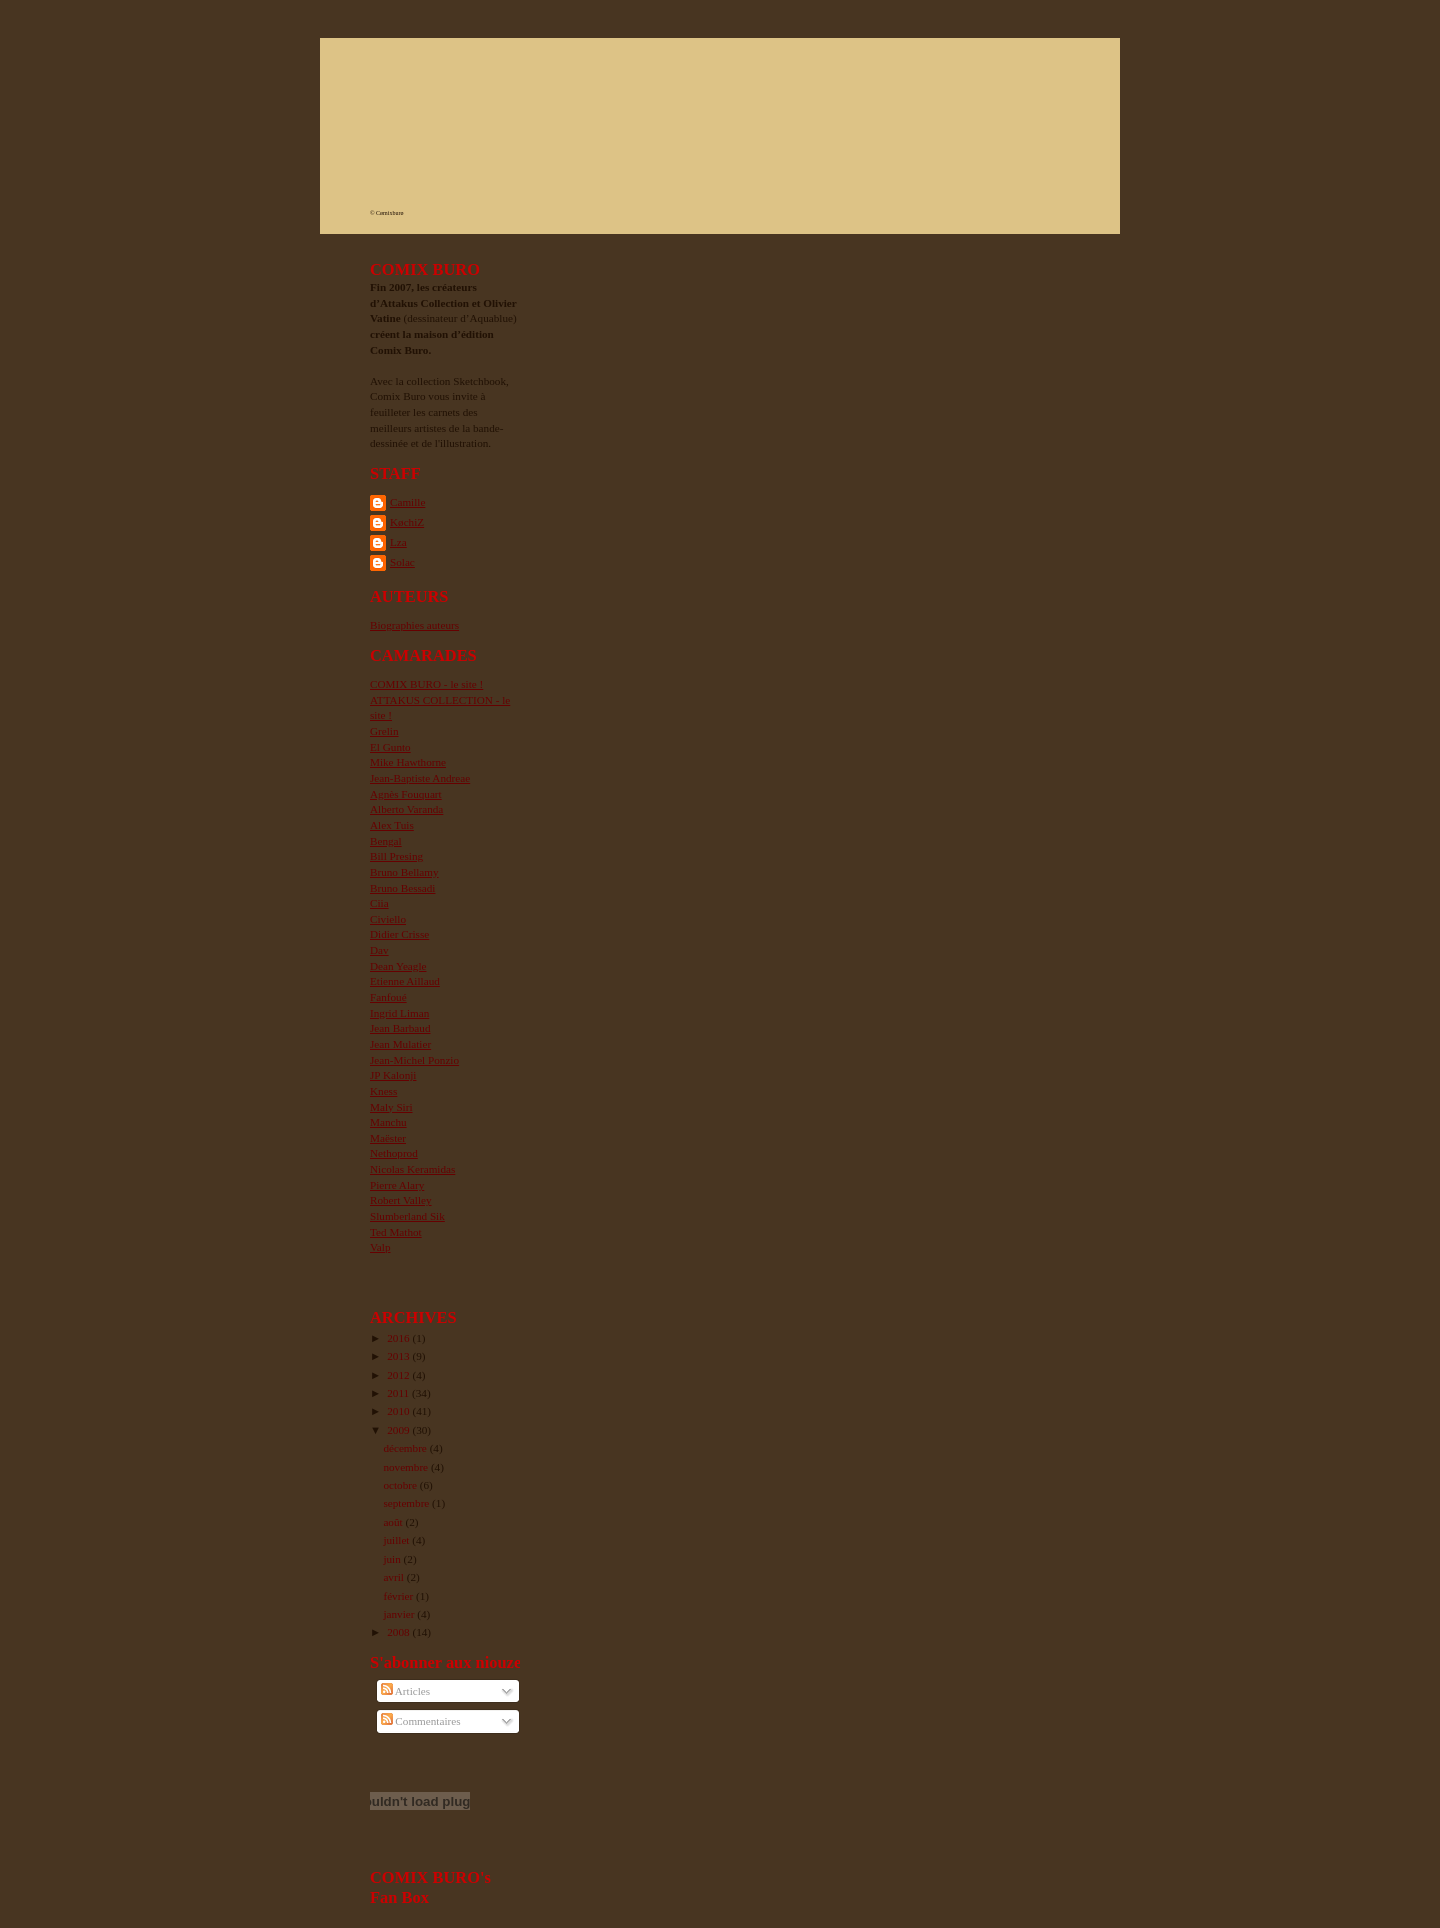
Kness (383, 1091)
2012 (399, 1375)
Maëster (388, 1138)
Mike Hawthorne (408, 762)
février (399, 1596)
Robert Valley (401, 1200)
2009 (399, 1430)
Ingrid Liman (399, 1013)
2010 (399, 1411)
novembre (406, 1467)
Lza (398, 542)
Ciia (379, 903)
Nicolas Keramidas (412, 1169)
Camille (407, 502)
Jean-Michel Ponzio (414, 1060)
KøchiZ (407, 522)
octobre (401, 1485)
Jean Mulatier (400, 1044)
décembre (406, 1448)
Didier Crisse (399, 934)
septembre (407, 1503)
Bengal (386, 841)
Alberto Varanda (406, 809)
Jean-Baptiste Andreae (420, 778)
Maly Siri (391, 1107)
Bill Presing (396, 856)
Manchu (388, 1122)
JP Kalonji (393, 1075)
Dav (379, 950)
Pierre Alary (397, 1185)
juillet (397, 1540)
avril (394, 1577)
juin (393, 1559)
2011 (399, 1393)
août (394, 1522)
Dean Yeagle (398, 966)
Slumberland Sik (407, 1216)
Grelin (384, 731)
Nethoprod (394, 1153)
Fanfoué (388, 997)
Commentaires (421, 1721)
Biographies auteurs (414, 625)
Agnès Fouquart (406, 794)
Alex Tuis (392, 825)
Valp (380, 1247)
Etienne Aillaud (405, 981)
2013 (399, 1356)
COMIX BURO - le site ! (426, 684)
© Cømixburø (386, 213)
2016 (399, 1338)
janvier (400, 1614)
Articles (406, 1691)
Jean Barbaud (400, 1028)
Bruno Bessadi (402, 888)
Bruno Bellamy (404, 872)
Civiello (388, 919)
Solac (402, 562)
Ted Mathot (396, 1232)
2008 (399, 1632)
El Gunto (390, 747)
